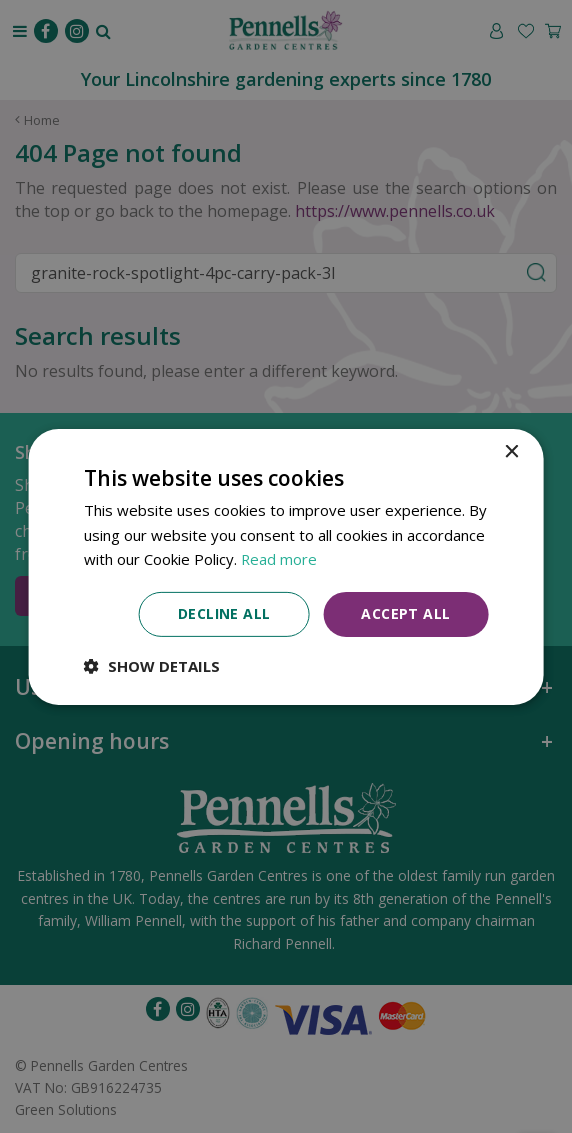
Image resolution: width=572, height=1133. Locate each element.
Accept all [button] (405, 613)
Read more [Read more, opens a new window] (279, 559)
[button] (152, 666)
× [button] (510, 451)
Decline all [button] (224, 613)
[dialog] (286, 566)
